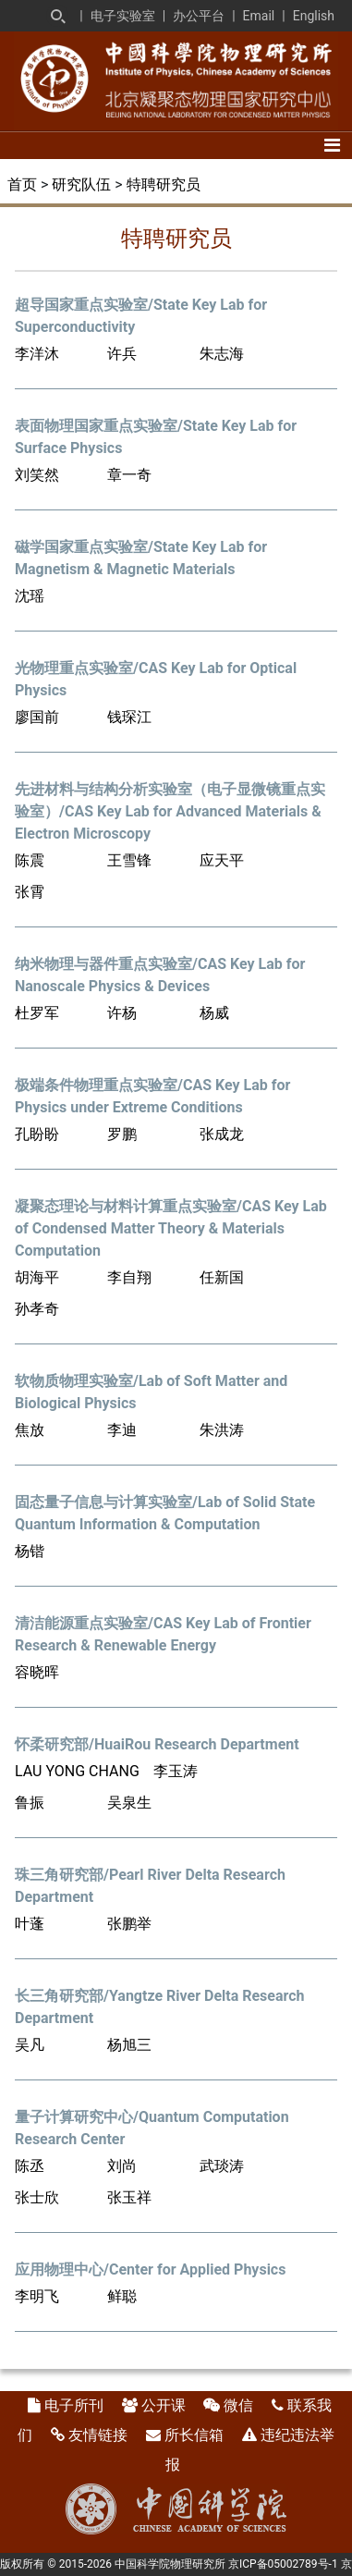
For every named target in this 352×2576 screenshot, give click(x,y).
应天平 (222, 860)
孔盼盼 (37, 1134)
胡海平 (37, 1277)
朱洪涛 (222, 1430)
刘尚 (122, 2166)
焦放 (29, 1430)
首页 (22, 184)
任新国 (222, 1277)
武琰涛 (222, 2166)
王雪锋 (129, 860)
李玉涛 (175, 1771)
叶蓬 (29, 1923)
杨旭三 (129, 2045)
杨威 (214, 1013)
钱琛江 (129, 717)
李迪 (122, 1430)
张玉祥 (129, 2197)
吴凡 (29, 2045)
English (313, 15)
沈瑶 (29, 596)
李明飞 (37, 2296)
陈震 (29, 860)
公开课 (163, 2405)
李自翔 (129, 1277)
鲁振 (29, 1802)
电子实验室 (123, 15)
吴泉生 (129, 1802)
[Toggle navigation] (332, 145)
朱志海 (222, 353)
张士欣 (37, 2197)
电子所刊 (73, 2405)
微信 (238, 2405)
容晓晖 (37, 1672)
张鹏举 (129, 1923)
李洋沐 (37, 353)
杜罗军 (37, 1013)
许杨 (122, 1013)
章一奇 (129, 475)
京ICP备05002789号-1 (283, 2564)
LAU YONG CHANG (77, 1771)
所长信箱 (194, 2435)
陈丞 (29, 2166)
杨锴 (29, 1551)
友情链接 (97, 2435)
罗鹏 (122, 1134)
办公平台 (199, 15)
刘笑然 (37, 475)
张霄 (29, 892)
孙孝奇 (37, 1309)
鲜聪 (122, 2296)
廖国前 (37, 717)
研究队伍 (81, 184)
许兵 (122, 353)
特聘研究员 (163, 184)
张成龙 (222, 1134)
